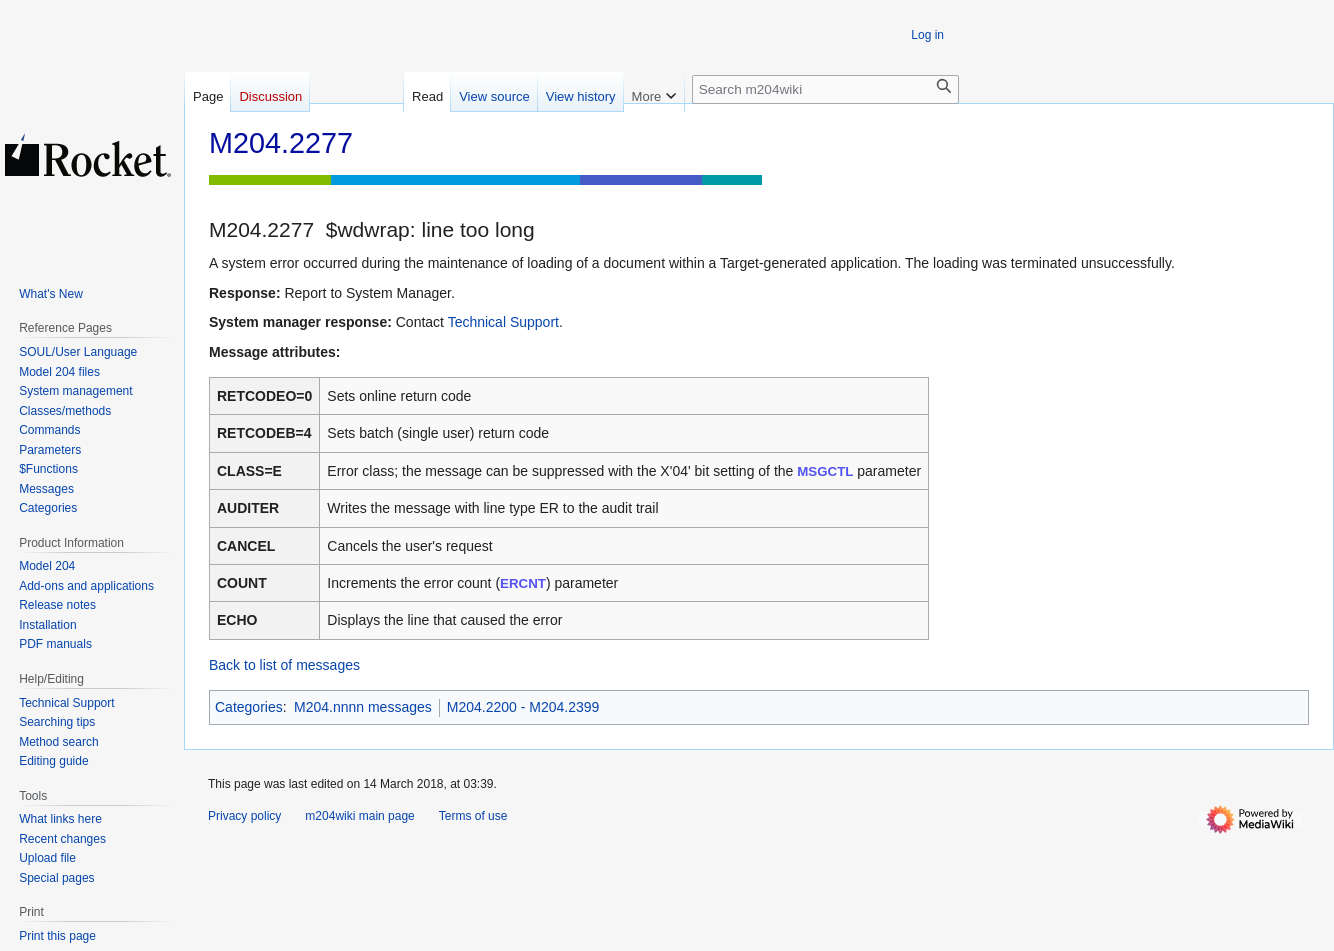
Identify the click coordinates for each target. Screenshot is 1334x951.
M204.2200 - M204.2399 (523, 707)
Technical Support (503, 322)
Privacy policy (244, 816)
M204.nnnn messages (363, 707)
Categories (249, 707)
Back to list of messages (284, 665)
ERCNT (523, 583)
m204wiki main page (359, 816)
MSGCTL (825, 471)
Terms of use (473, 816)
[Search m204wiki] (825, 89)
